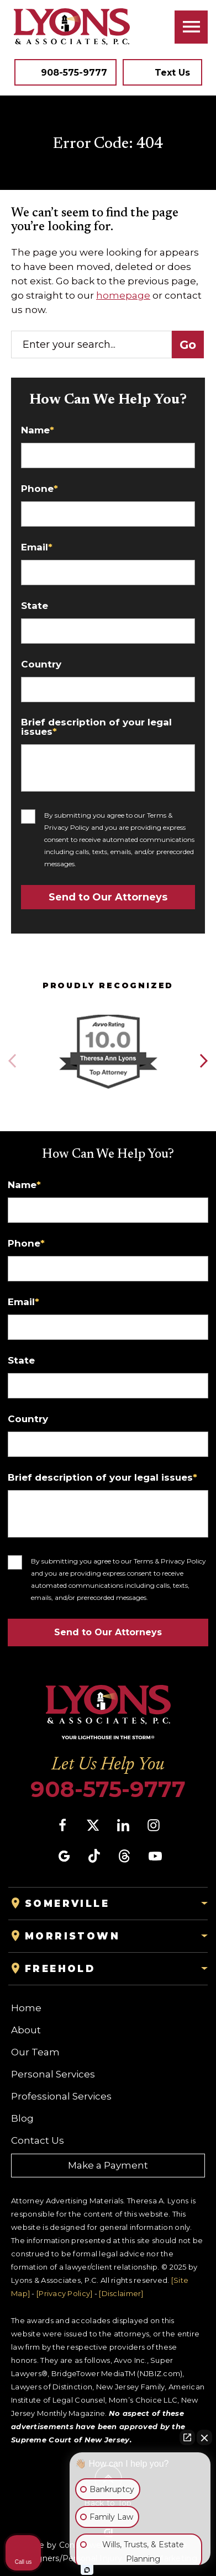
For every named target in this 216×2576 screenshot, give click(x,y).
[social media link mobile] (62, 1825)
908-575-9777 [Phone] (108, 1789)
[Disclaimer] (121, 2293)
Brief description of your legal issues (96, 727)
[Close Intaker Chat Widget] (204, 2437)
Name (37, 430)
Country (41, 664)
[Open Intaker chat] (87, 2570)
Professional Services (61, 2096)
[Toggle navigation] (191, 27)
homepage (123, 295)
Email (36, 547)
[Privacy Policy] (64, 2293)
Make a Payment (108, 2165)
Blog (22, 2118)
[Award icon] (108, 1015)
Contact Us (37, 2140)
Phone (39, 489)
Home (26, 2007)
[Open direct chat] (187, 2437)
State (34, 606)
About (26, 2030)
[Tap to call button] (65, 72)
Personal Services (53, 2074)
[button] (203, 1061)
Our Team (35, 2052)
